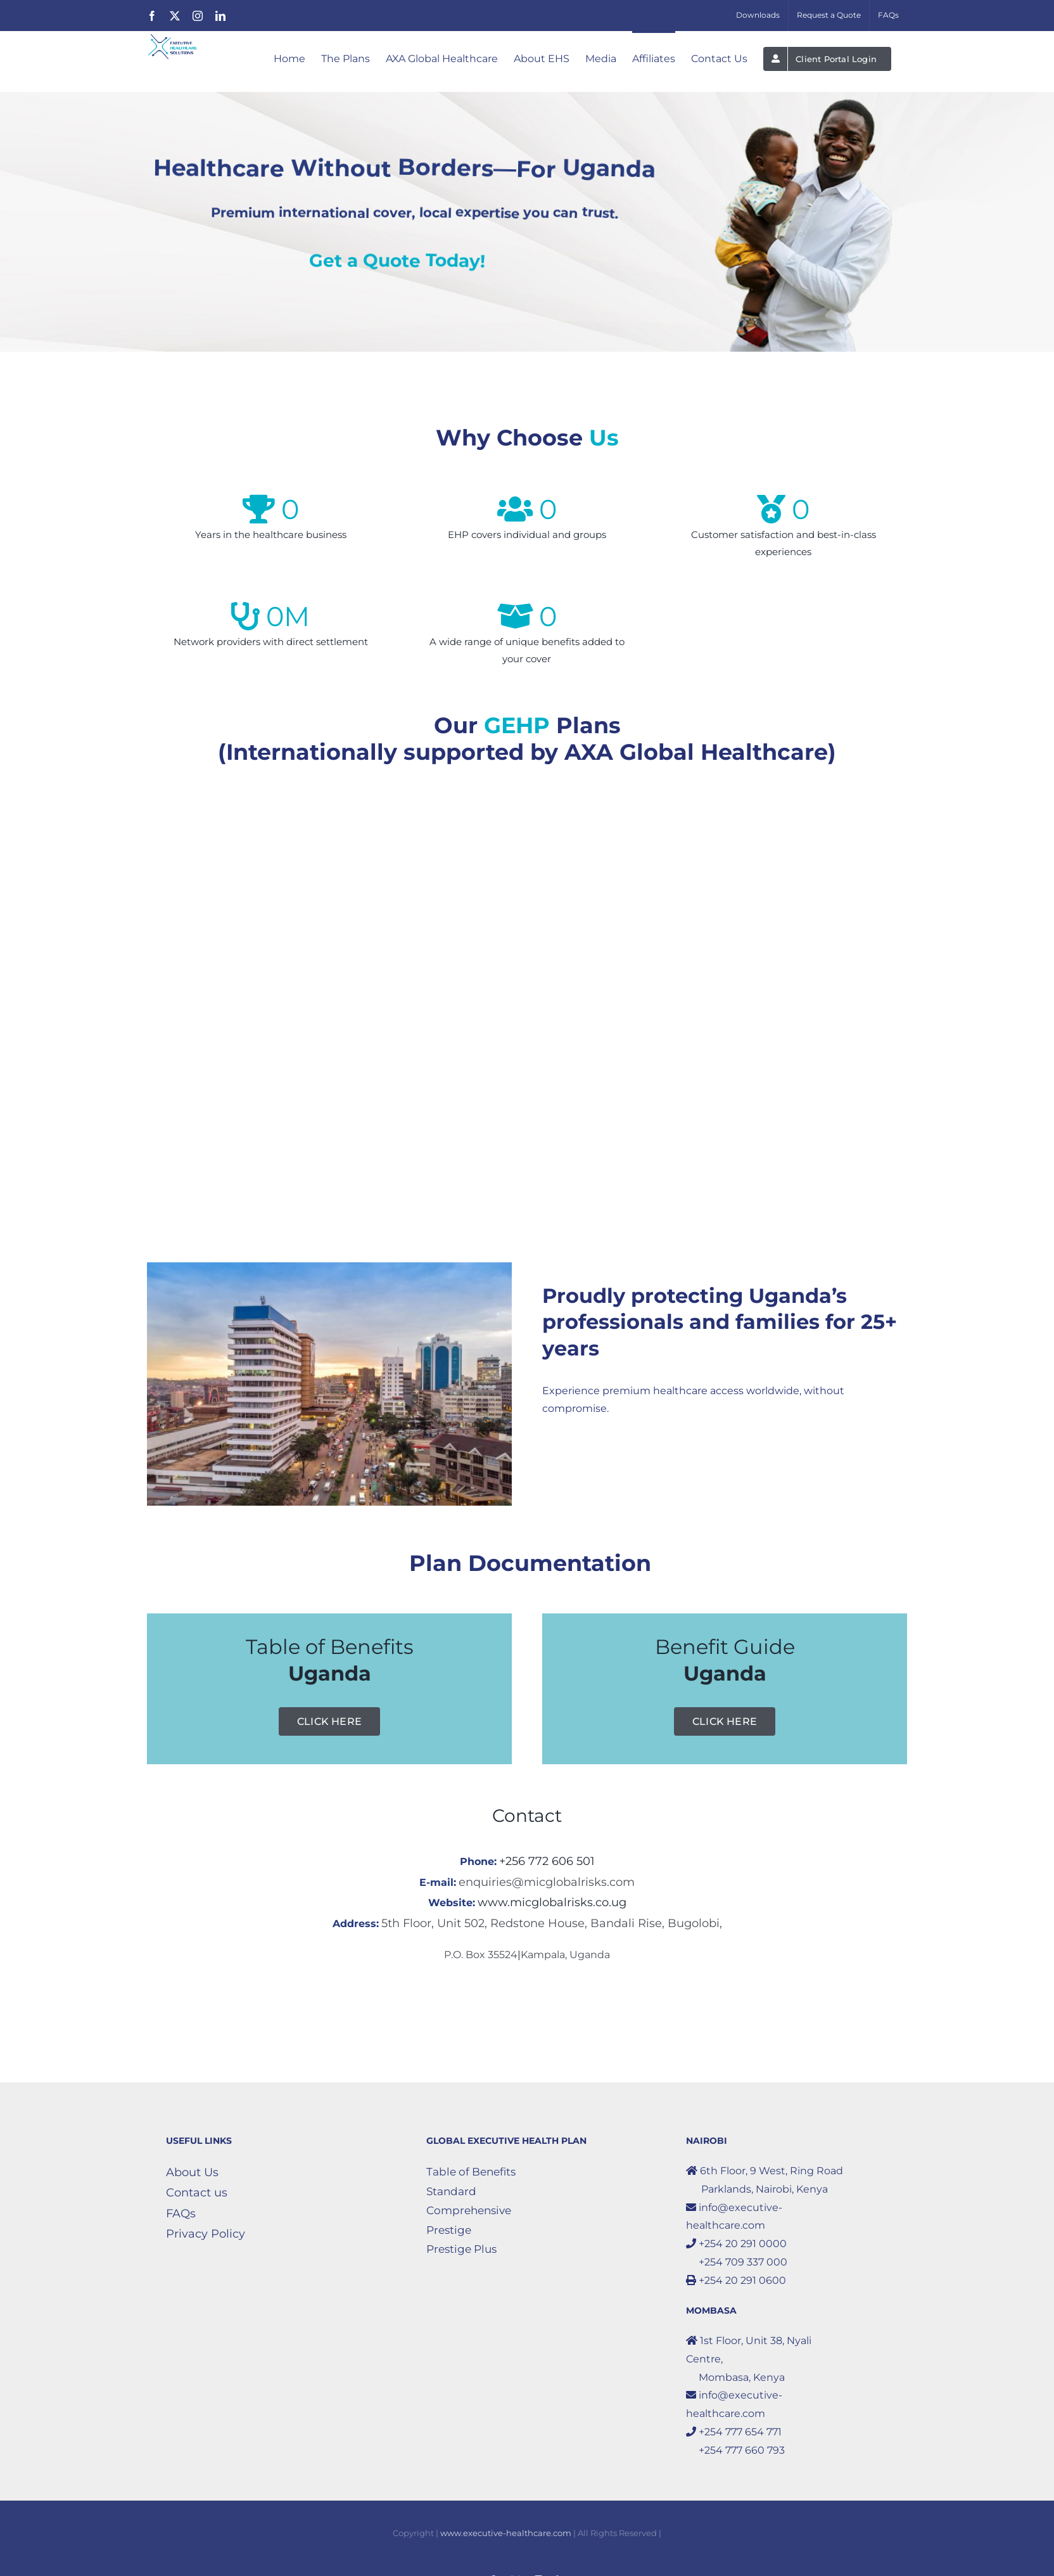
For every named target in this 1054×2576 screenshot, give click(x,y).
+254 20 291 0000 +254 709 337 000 (736, 2253)
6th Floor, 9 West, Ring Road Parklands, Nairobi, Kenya (764, 2180)
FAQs (181, 2213)
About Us (192, 2172)
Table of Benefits (471, 2171)
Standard (451, 2191)
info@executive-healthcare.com (734, 2216)
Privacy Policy (205, 2234)
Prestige (448, 2230)
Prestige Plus (461, 2249)
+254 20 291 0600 (736, 2280)
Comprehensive (468, 2210)
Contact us (196, 2193)
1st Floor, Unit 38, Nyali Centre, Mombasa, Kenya (748, 2359)
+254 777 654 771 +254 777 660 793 (735, 2441)
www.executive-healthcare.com (505, 2533)
